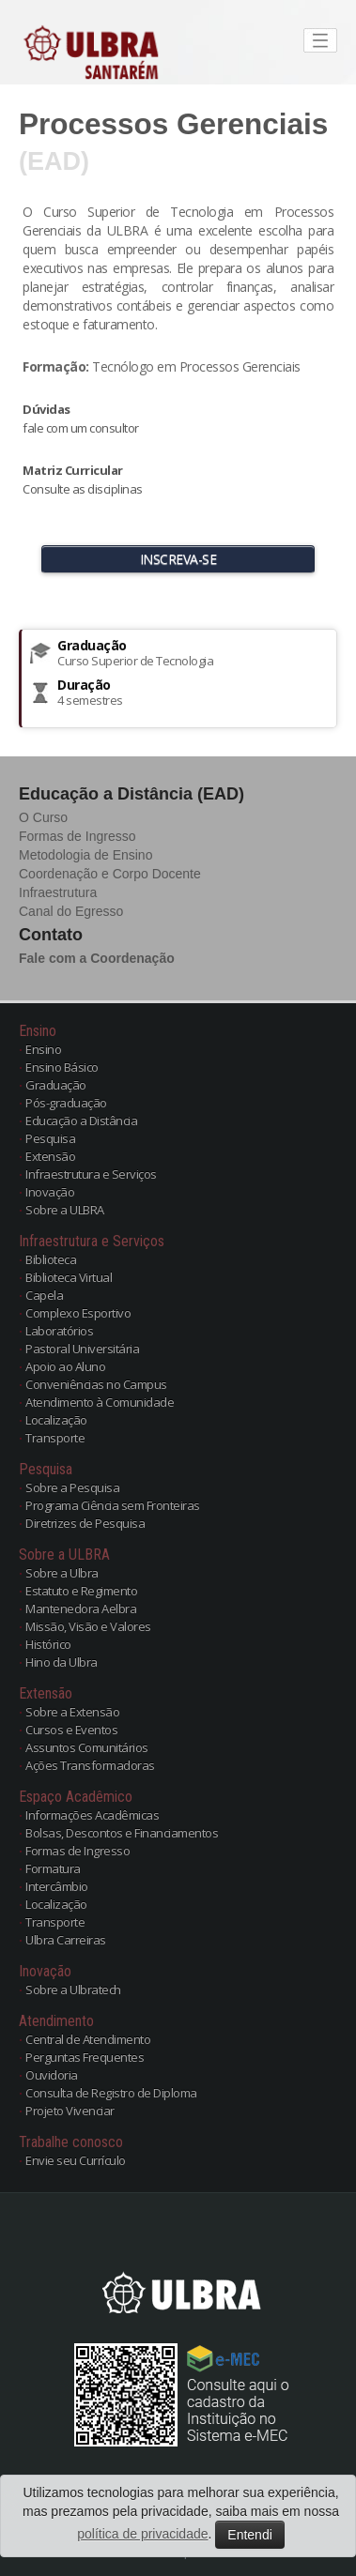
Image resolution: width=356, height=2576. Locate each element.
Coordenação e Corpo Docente (110, 873)
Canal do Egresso (71, 911)
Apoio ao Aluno (65, 1366)
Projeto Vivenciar (70, 2110)
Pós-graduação (66, 1102)
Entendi (249, 2534)
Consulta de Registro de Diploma (111, 2092)
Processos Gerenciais (173, 124)
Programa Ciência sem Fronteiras (112, 1505)
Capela (44, 1295)
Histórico (48, 1644)
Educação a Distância (81, 1120)
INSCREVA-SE (178, 559)
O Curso (43, 817)
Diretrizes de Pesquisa (85, 1523)
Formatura (53, 1868)
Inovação (49, 1191)
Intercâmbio (56, 1886)
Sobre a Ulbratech (73, 1989)
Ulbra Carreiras (65, 1939)
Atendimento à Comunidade (99, 1402)
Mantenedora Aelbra (80, 1608)
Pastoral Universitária (82, 1348)
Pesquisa (50, 1138)
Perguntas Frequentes (84, 2057)
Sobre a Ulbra (62, 1572)
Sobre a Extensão (72, 1711)
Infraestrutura (58, 892)
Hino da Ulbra (61, 1662)
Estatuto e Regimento (81, 1590)
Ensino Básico (62, 1067)
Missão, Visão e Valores (88, 1626)
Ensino (43, 1049)
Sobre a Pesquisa (72, 1487)
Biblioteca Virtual (68, 1277)
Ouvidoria (51, 2074)
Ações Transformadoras (90, 1765)
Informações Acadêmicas (92, 1814)
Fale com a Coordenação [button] (97, 958)
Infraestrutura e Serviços (91, 1174)
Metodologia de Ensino (85, 854)
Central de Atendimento (87, 2039)
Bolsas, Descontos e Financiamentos (121, 1832)
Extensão (50, 1156)
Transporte (55, 1437)
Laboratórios (59, 1330)
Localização (56, 1419)
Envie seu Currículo (75, 2160)
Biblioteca (50, 1259)
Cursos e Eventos (71, 1729)
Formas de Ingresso (77, 836)
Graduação (55, 1084)
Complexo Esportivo (78, 1312)
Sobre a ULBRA (64, 1209)
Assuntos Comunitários (86, 1747)
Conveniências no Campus (96, 1384)
